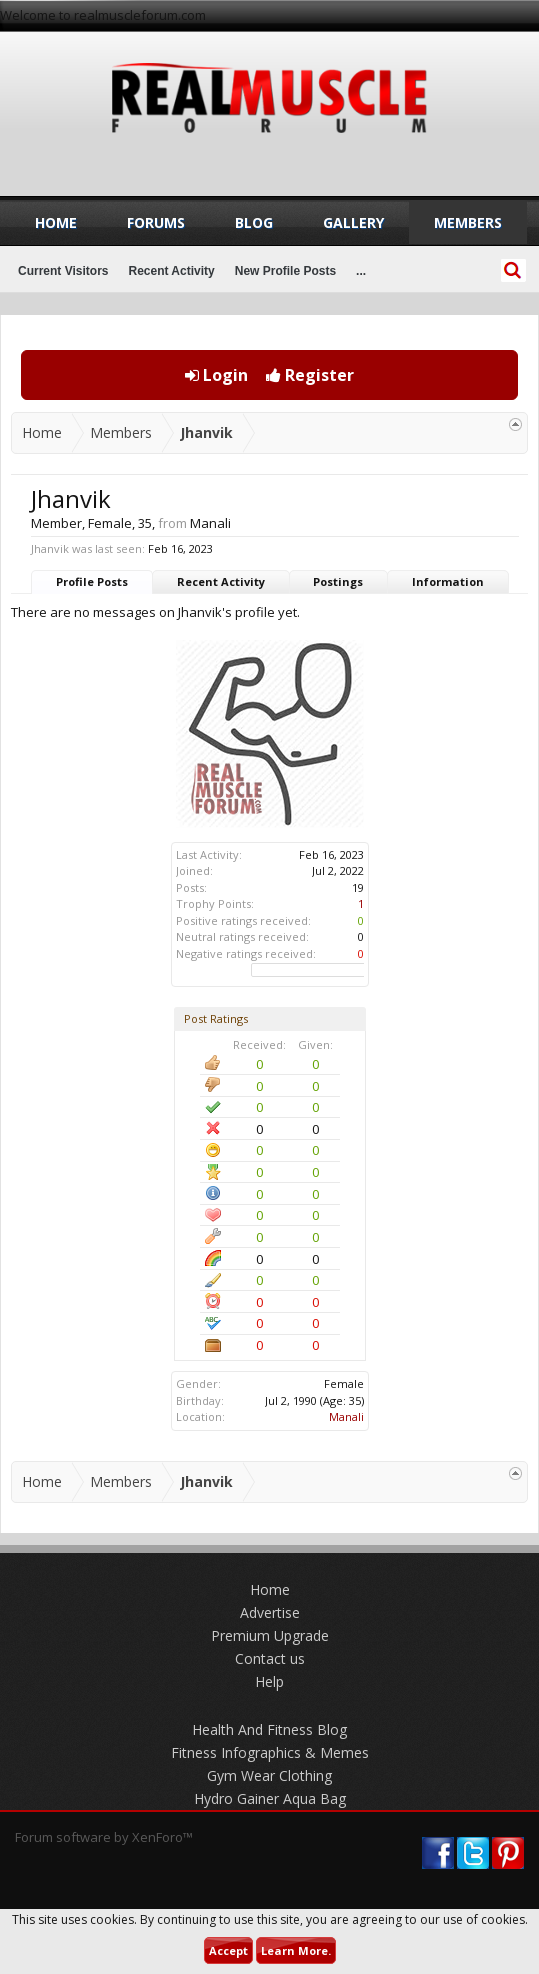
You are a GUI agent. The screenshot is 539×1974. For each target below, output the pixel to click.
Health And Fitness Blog (269, 1729)
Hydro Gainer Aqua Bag (270, 1798)
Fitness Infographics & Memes (270, 1752)
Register (310, 375)
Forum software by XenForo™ (104, 1837)
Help (269, 1681)
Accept (228, 1950)
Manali (346, 1416)
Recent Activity (221, 581)
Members (468, 222)
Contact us (270, 1658)
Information (448, 581)
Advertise (270, 1612)
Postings (338, 581)
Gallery (353, 222)
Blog (254, 222)
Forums (156, 222)
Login (216, 375)
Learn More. (296, 1950)
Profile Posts (92, 581)
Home (56, 222)
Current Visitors (63, 271)
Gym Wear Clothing (269, 1775)
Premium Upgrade (270, 1635)
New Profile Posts (285, 271)
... (361, 271)
